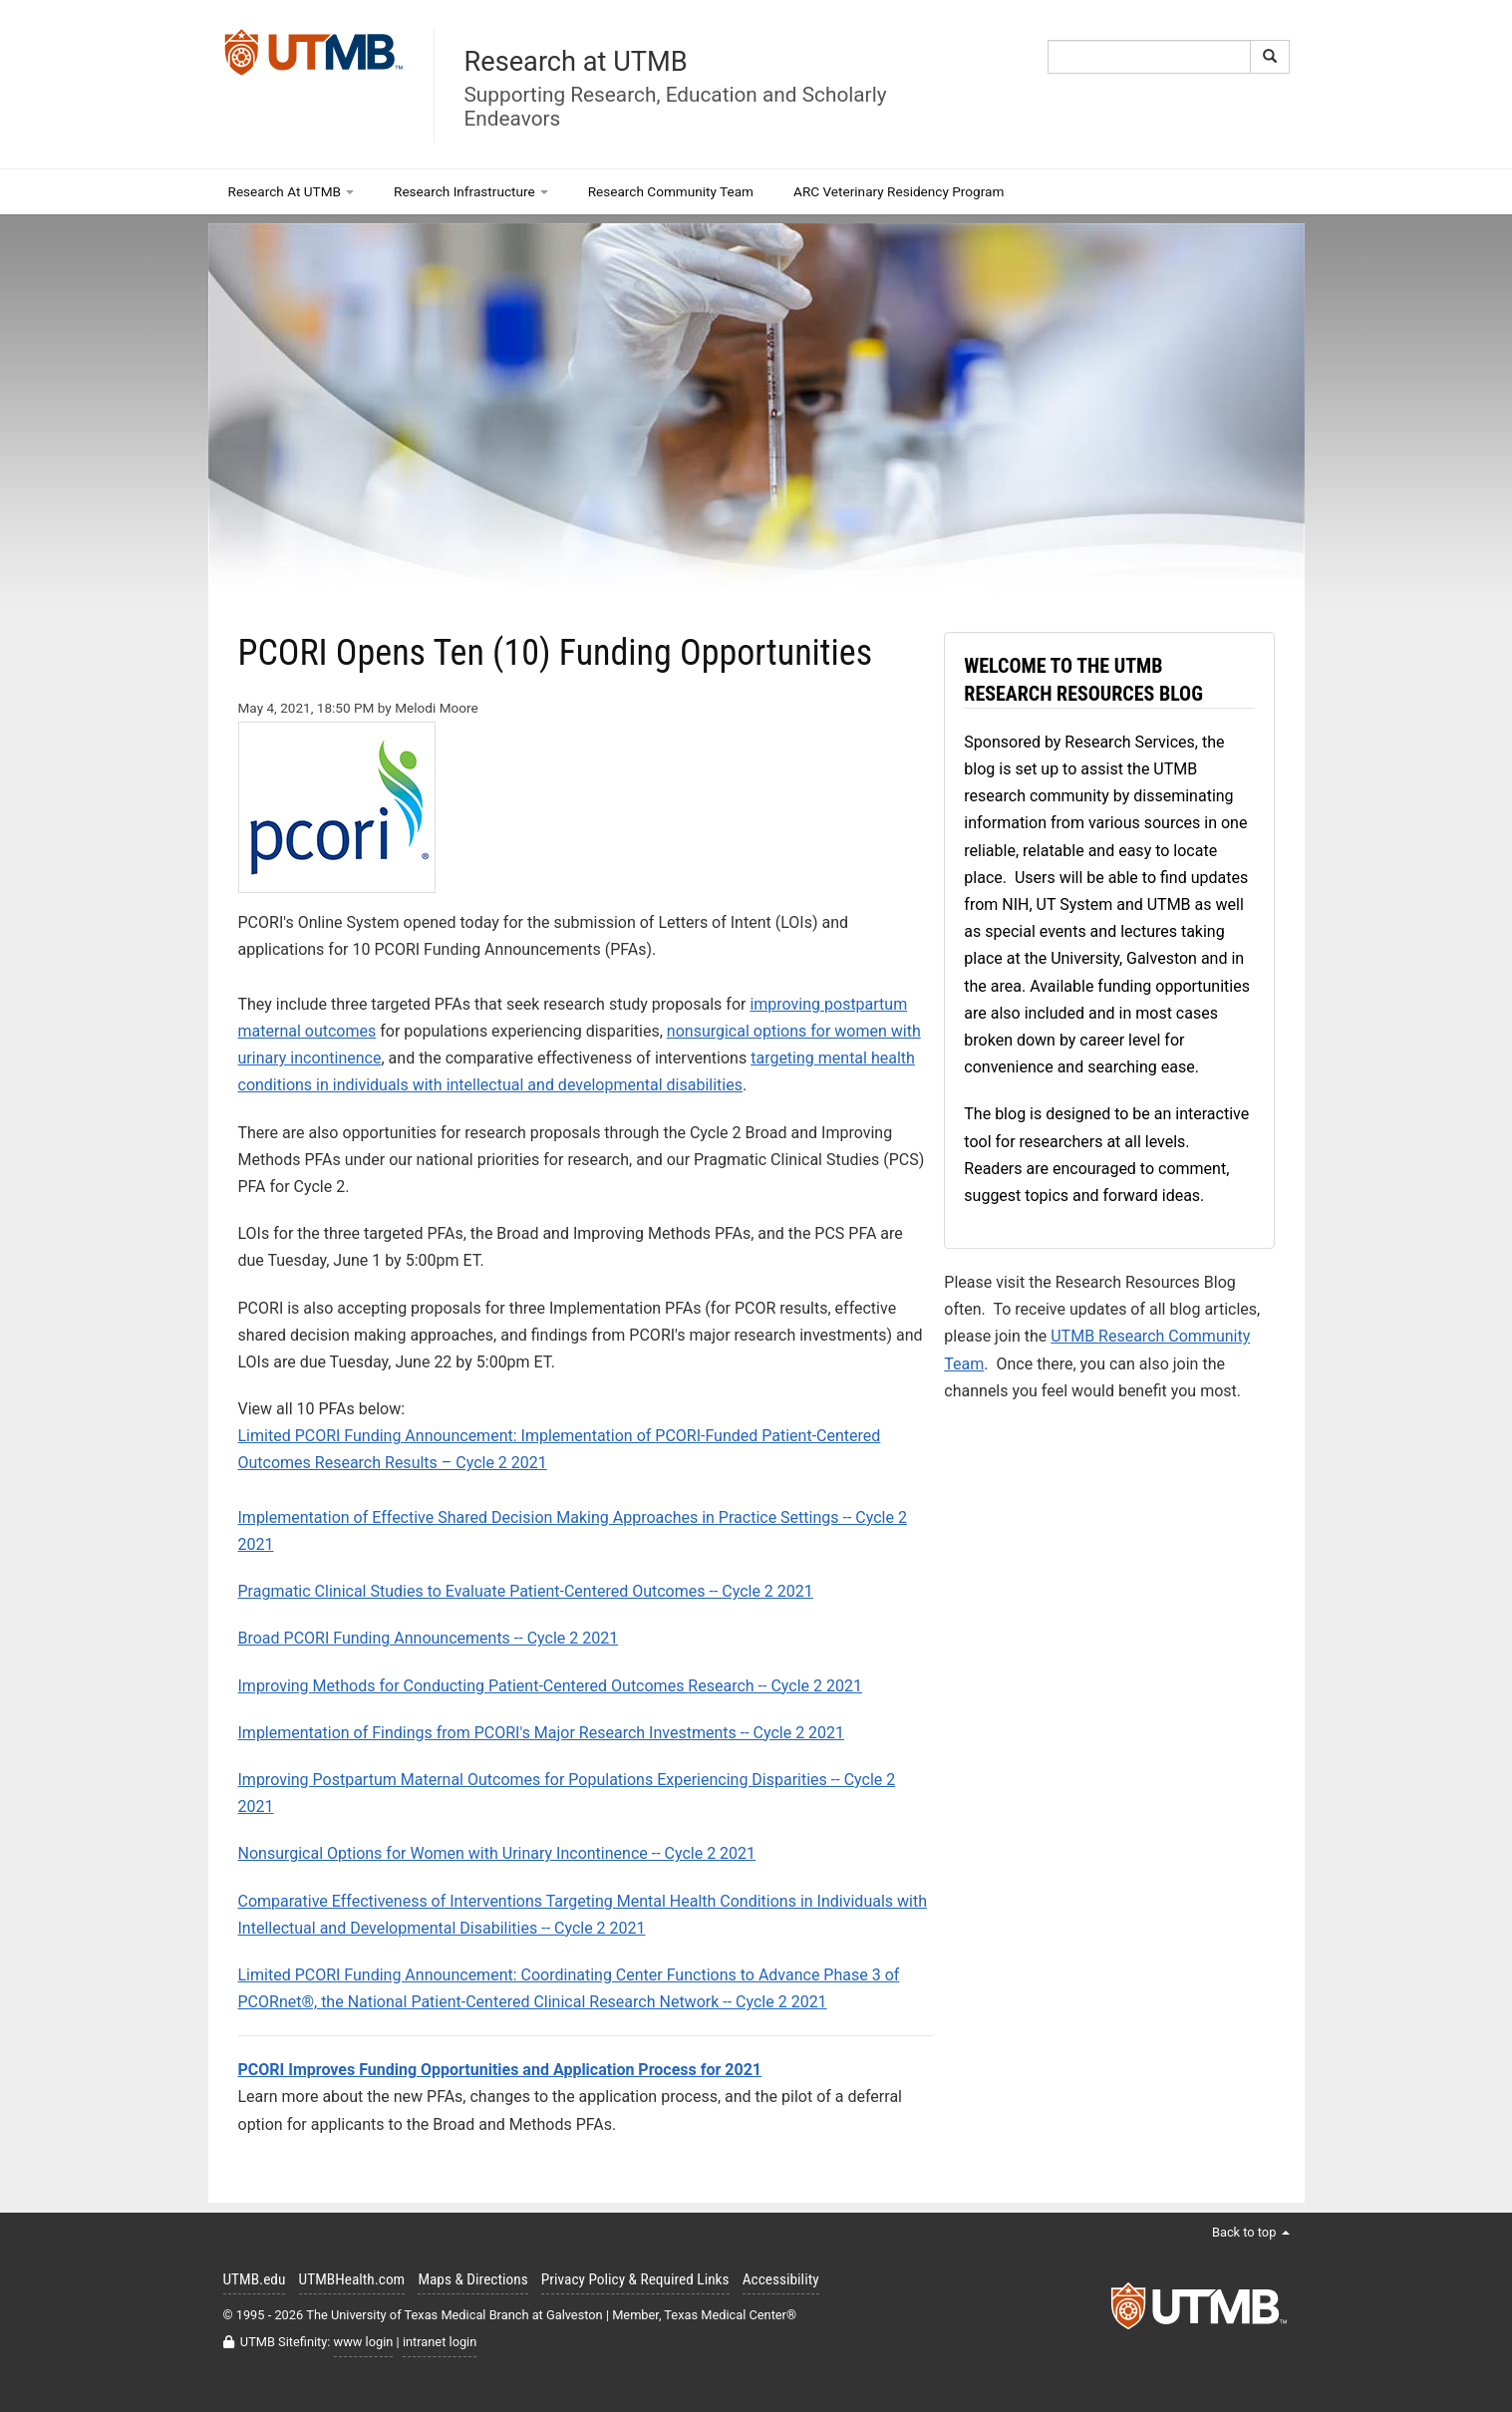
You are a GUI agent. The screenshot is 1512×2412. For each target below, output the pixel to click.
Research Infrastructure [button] (471, 191)
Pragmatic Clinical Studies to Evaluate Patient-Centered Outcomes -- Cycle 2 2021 (525, 1591)
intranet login (439, 2341)
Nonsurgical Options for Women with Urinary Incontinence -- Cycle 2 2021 (497, 1853)
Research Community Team (671, 191)
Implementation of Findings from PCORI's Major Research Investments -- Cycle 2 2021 (541, 1732)
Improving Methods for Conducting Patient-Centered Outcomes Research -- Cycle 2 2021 (550, 1685)
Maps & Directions (472, 2279)
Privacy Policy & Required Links (635, 2279)
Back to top (1251, 2232)
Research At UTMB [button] (291, 191)
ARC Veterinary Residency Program (898, 191)
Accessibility (781, 2279)
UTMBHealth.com (352, 2279)
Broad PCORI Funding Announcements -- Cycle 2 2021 (428, 1638)
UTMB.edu (254, 2279)
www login (364, 2341)
